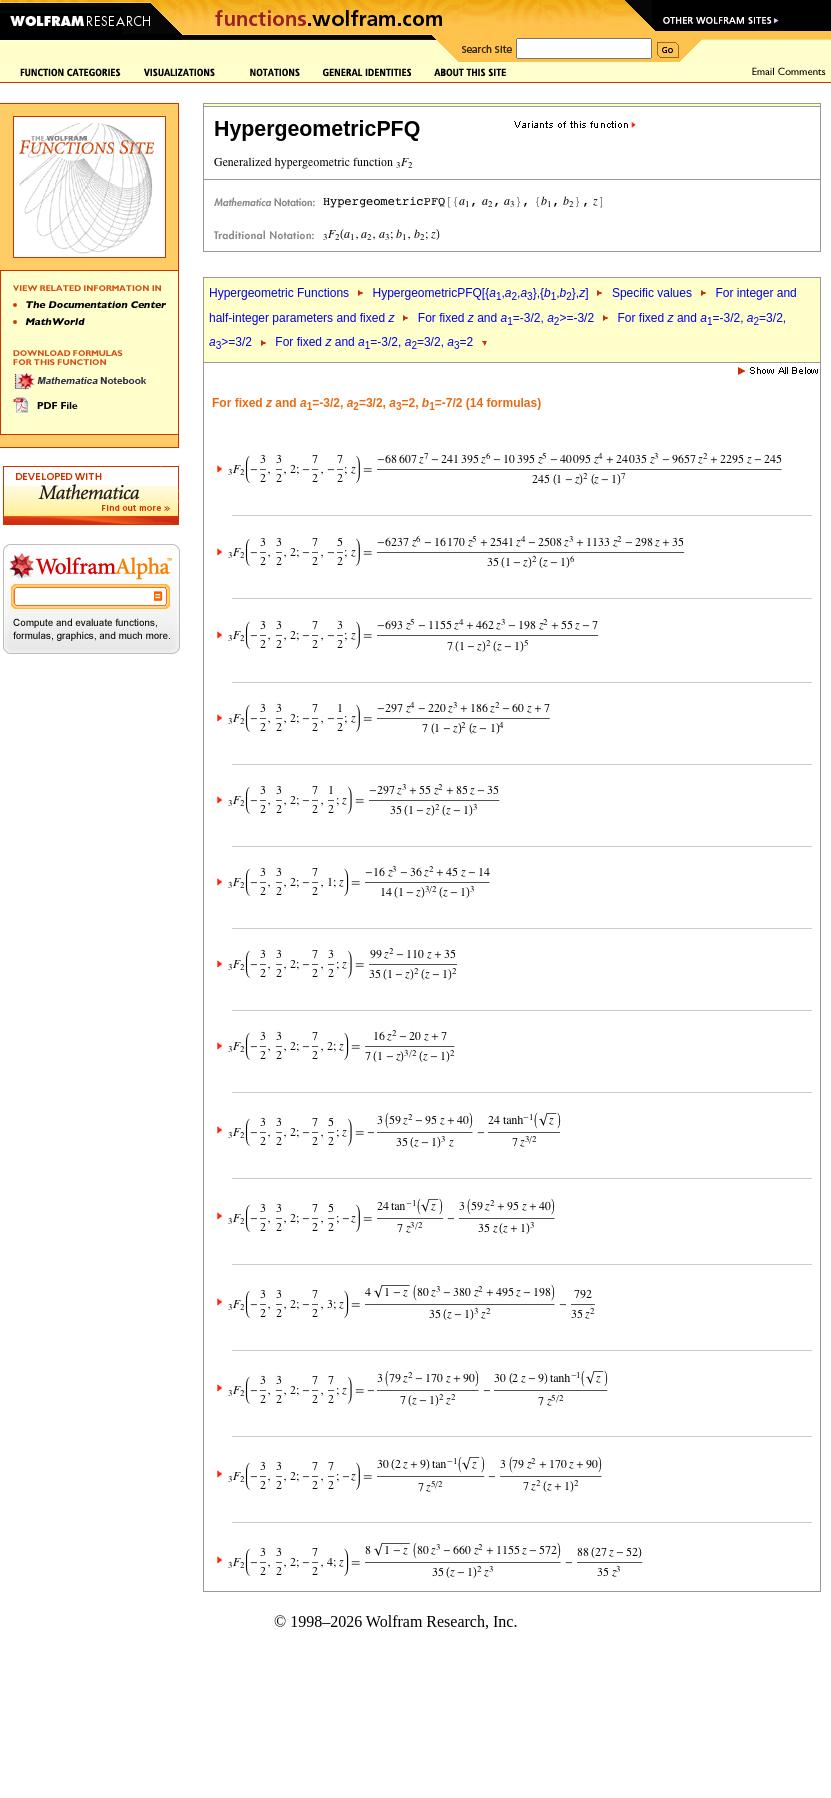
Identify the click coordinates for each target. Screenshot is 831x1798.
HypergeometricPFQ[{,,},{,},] (480, 293)
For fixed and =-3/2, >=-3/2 (506, 318)
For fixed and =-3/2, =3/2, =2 (374, 342)
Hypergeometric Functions (279, 293)
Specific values (652, 293)
